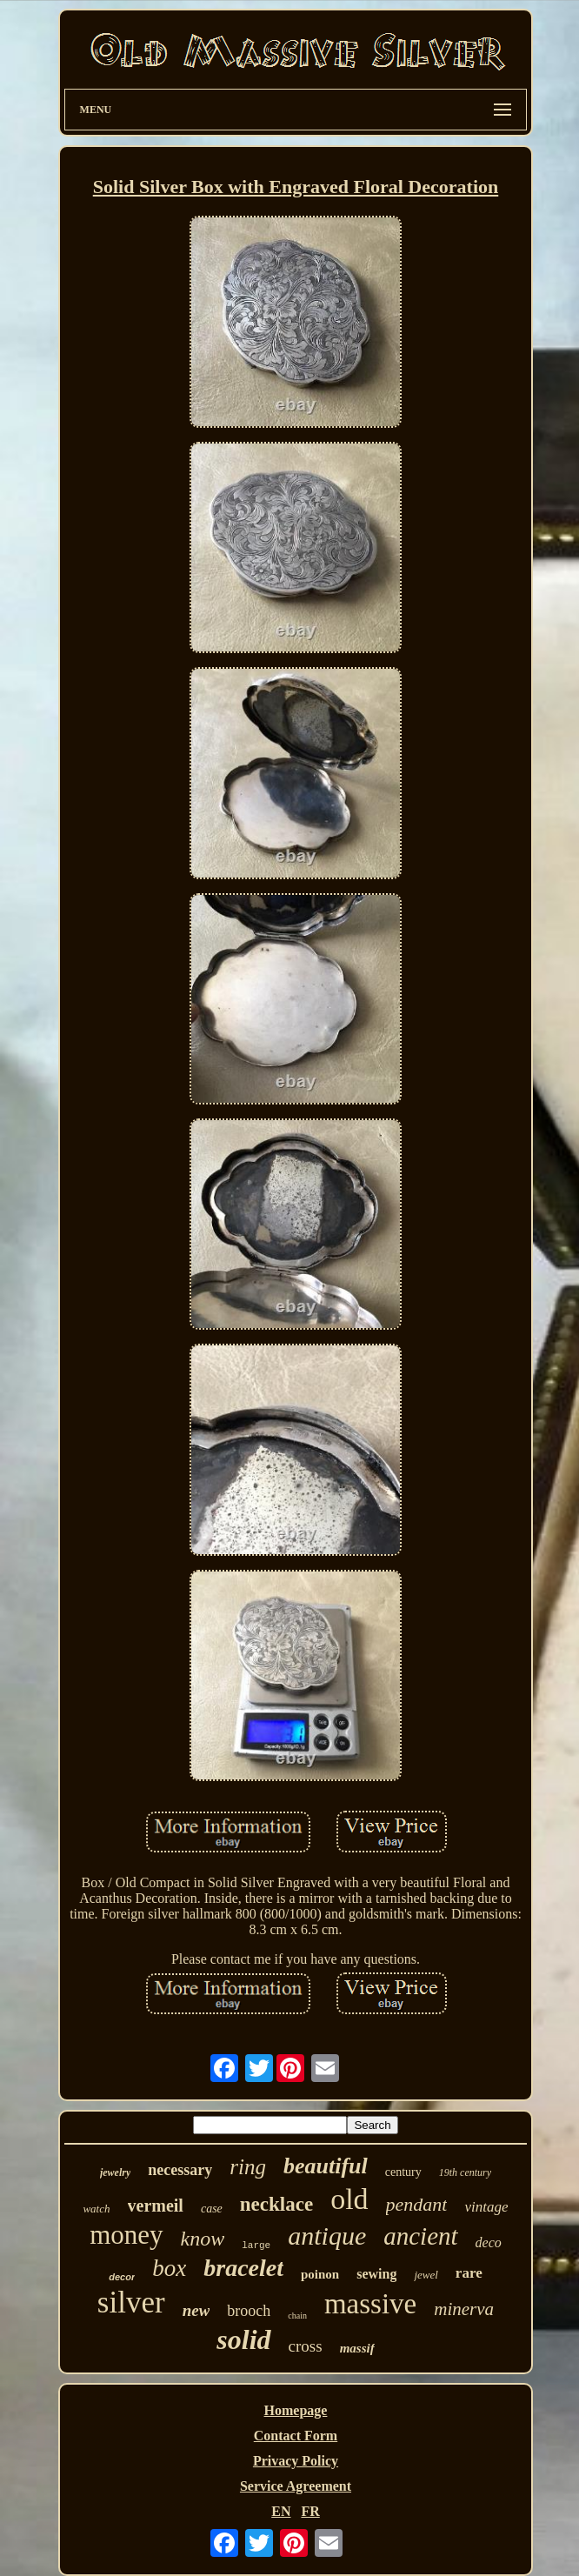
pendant (417, 2204)
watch (96, 2208)
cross (306, 2346)
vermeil (155, 2205)
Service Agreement (295, 2486)
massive (370, 2303)
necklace (276, 2204)
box (169, 2268)
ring (248, 2167)
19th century (465, 2172)
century (403, 2172)
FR (310, 2511)
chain (297, 2315)
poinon (320, 2274)
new (196, 2310)
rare (469, 2273)
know (203, 2238)
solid (243, 2339)
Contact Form (295, 2435)
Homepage (296, 2410)
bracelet (243, 2267)
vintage (486, 2207)
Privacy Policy (295, 2460)
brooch (248, 2310)
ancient (420, 2236)
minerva (464, 2309)
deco (489, 2242)
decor (122, 2277)
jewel (425, 2274)
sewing (376, 2273)
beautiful (325, 2166)
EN (280, 2511)
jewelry (115, 2172)
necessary (180, 2170)
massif (357, 2348)
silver (131, 2302)
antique (327, 2235)
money (126, 2234)
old (349, 2199)
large (256, 2245)
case (212, 2208)
